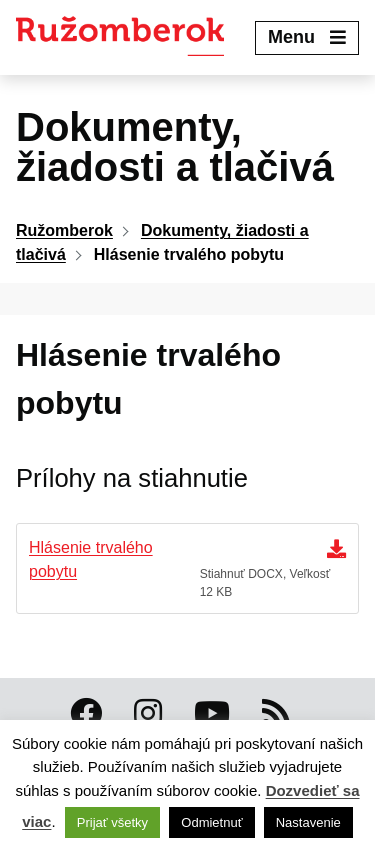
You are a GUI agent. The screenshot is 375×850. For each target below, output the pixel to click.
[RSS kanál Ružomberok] (276, 714)
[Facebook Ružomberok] (86, 714)
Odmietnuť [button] (211, 822)
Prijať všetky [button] (112, 822)
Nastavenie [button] (308, 822)
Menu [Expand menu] (307, 37)
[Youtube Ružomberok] (212, 714)
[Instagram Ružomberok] (148, 714)
